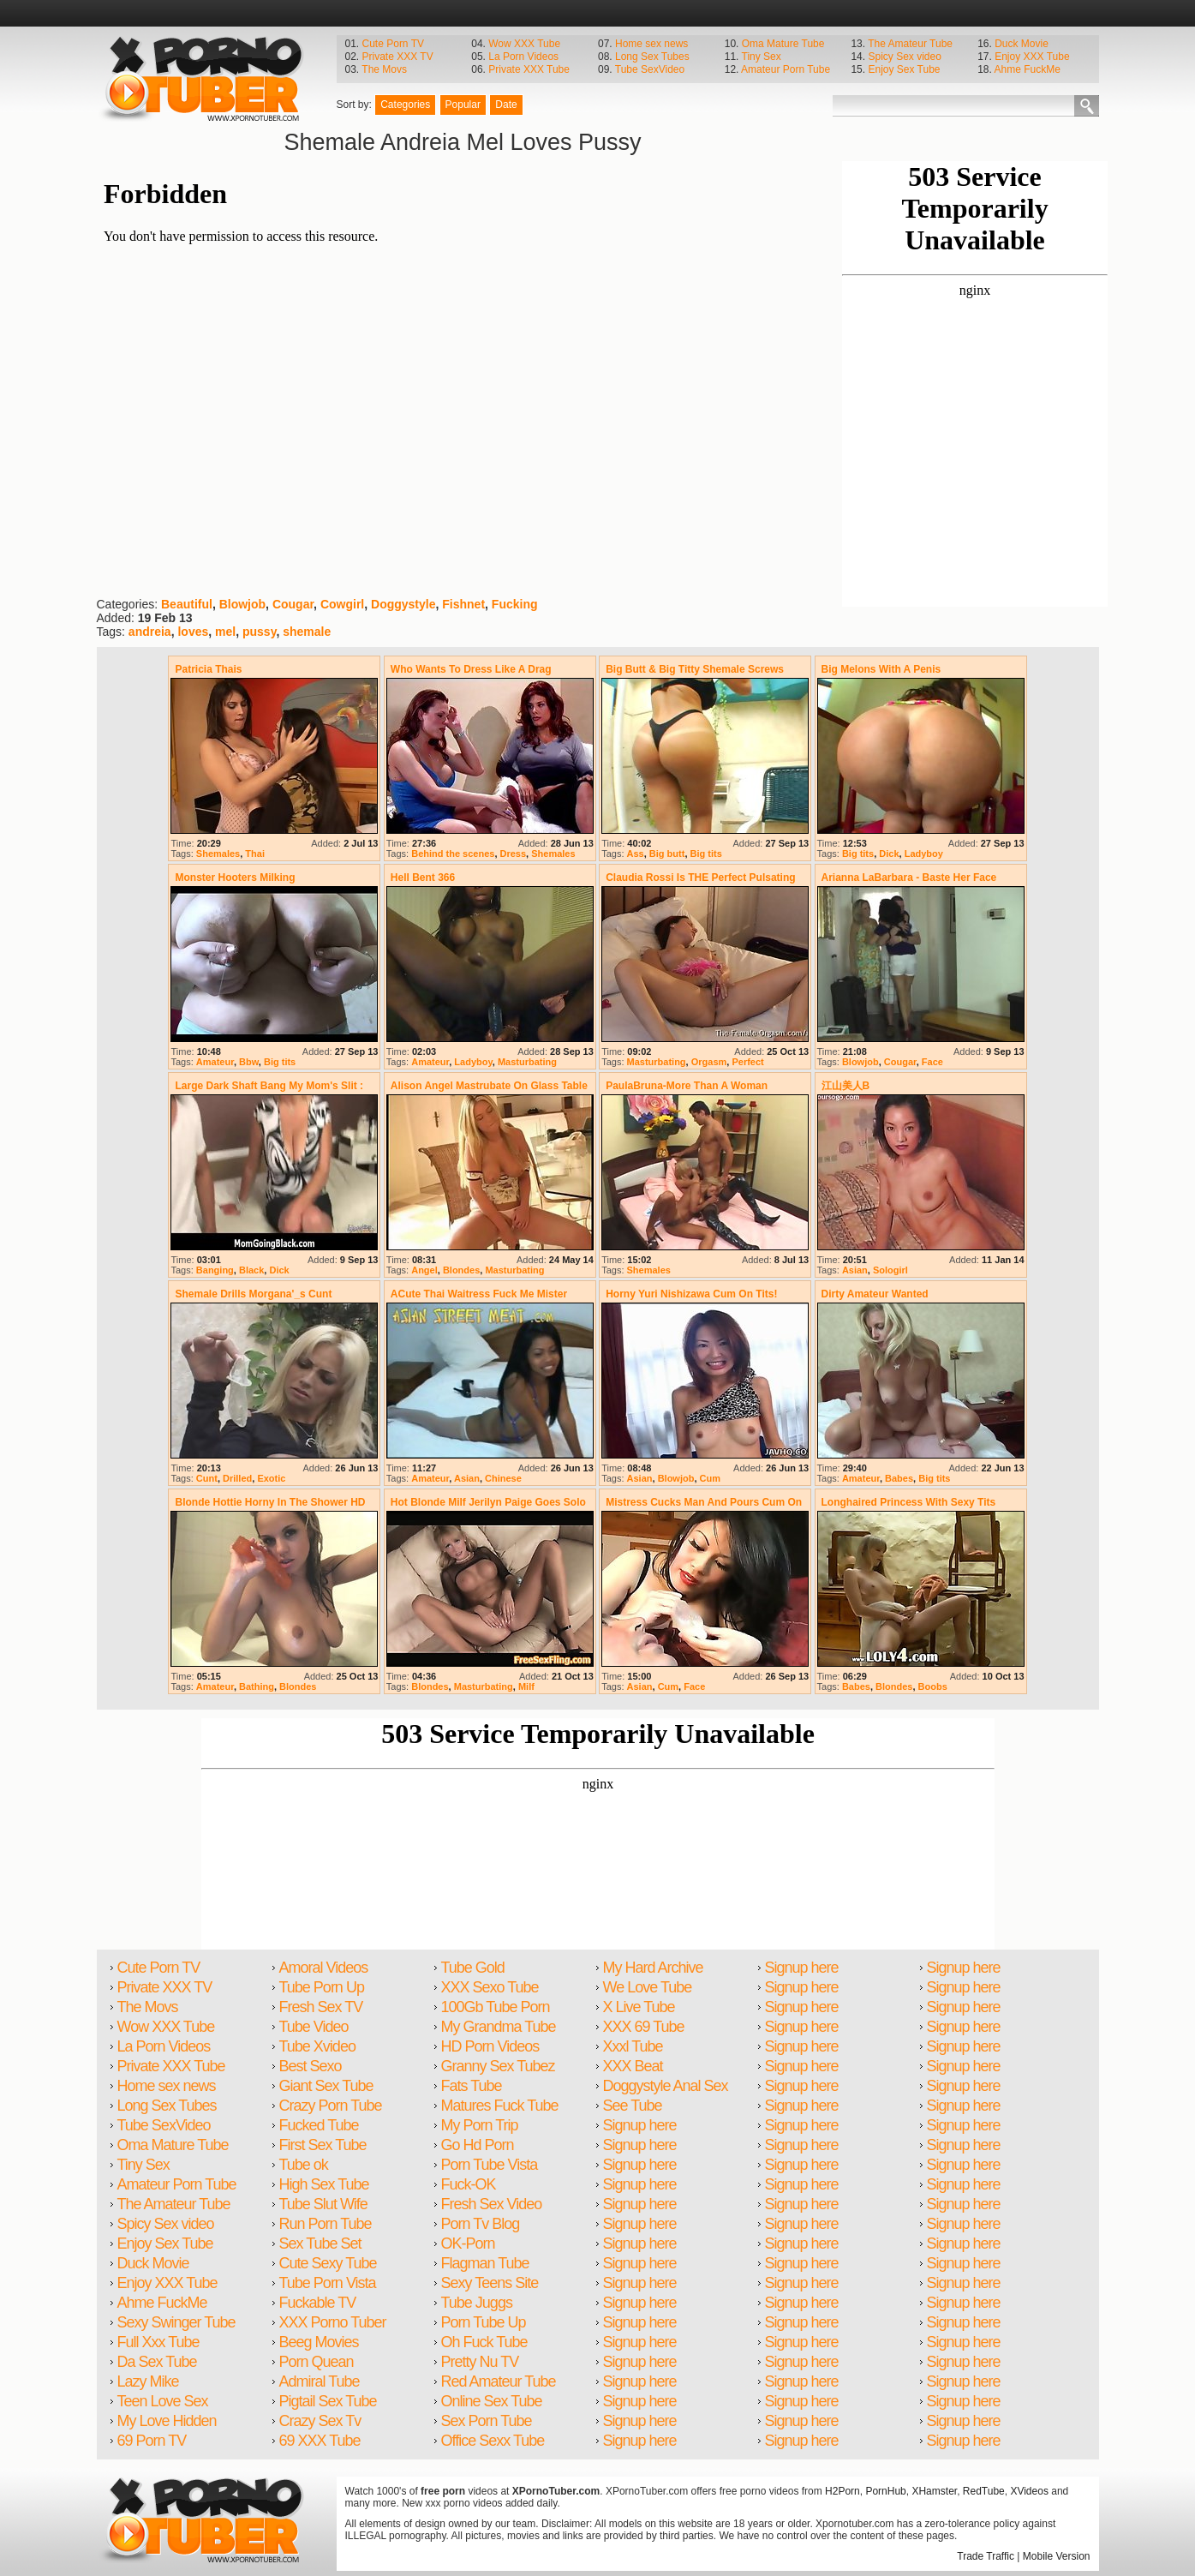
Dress (513, 853)
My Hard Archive (653, 1967)
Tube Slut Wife (323, 2204)
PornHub (885, 2491)
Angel (424, 1270)
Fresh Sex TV (321, 2007)
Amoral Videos (323, 1967)
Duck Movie (1022, 44)
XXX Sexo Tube (490, 1987)
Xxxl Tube (633, 2046)
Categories (405, 105)
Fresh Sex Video (491, 2204)
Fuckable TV (317, 2302)
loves (192, 631)
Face (932, 1062)
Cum (710, 1478)
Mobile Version (1056, 2556)
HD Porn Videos (490, 2046)
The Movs (384, 69)
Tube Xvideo (317, 2046)
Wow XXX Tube (524, 44)
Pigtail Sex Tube (328, 2401)
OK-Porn (468, 2243)
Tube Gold (473, 1967)
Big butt (667, 853)
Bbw (249, 1062)
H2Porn (842, 2491)
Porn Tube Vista (489, 2164)
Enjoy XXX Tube (1032, 57)
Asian (855, 1270)
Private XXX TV (397, 57)
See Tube (632, 2105)
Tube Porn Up (321, 1987)
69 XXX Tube (320, 2440)
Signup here (640, 2125)
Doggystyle (403, 604)
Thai (255, 853)
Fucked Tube (319, 2125)
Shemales (218, 853)
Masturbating (527, 1062)
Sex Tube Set (320, 2243)
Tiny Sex (761, 57)
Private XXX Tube (529, 69)
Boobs (932, 1686)
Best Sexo (310, 2066)
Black (251, 1270)
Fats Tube (471, 2085)
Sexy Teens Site (490, 2282)
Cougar (293, 604)
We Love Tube (647, 1987)
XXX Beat (633, 2066)
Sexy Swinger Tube (176, 2322)
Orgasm (709, 1062)
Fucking (515, 604)
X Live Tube (639, 2007)
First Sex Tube (323, 2145)
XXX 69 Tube (643, 2026)
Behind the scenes (452, 853)
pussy (259, 631)
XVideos (1029, 2491)
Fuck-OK (468, 2184)
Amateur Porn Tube (785, 69)
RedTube (984, 2491)
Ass (635, 853)
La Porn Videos (523, 57)
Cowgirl (342, 604)
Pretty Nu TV (480, 2361)
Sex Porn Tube (486, 2420)
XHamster (934, 2491)
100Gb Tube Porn (495, 2007)
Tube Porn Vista (327, 2282)
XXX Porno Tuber (332, 2322)
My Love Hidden (167, 2420)
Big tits (706, 853)
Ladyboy (924, 853)
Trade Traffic (985, 2556)
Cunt (207, 1478)
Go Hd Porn (477, 2145)
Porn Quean (316, 2361)
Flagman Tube (485, 2263)
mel (225, 631)
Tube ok (303, 2164)
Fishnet (463, 604)
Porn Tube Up (483, 2322)
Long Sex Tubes (652, 57)
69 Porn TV (152, 2440)
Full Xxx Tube (158, 2342)
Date (506, 105)
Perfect (747, 1062)
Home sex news (651, 44)
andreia (149, 631)
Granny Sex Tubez (498, 2066)
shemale (307, 631)
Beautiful (186, 604)
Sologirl (890, 1270)
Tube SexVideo (649, 69)
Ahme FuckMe (1028, 69)
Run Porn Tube (325, 2223)
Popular (463, 105)
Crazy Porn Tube (330, 2105)
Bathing (256, 1686)
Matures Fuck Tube (500, 2105)
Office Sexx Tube (493, 2440)
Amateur (215, 1062)
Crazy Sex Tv (320, 2420)
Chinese (503, 1478)
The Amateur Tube (910, 44)
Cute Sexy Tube (328, 2263)
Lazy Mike (148, 2381)
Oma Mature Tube (783, 44)
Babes (899, 1478)
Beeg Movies (319, 2342)
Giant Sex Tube (326, 2085)
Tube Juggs (476, 2302)
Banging (215, 1270)
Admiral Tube (319, 2381)
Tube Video (314, 2026)
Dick (889, 853)
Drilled (237, 1478)
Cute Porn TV (393, 44)
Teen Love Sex (162, 2401)
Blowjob (242, 604)
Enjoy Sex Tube (904, 69)
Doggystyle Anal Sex (665, 2085)
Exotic (271, 1478)
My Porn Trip (479, 2125)
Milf (526, 1686)
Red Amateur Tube (498, 2381)
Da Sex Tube (157, 2361)
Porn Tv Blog (480, 2223)
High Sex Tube (324, 2184)
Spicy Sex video (904, 57)
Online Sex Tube (491, 2401)
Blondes (461, 1270)
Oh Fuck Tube (484, 2342)
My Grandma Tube (498, 2026)
